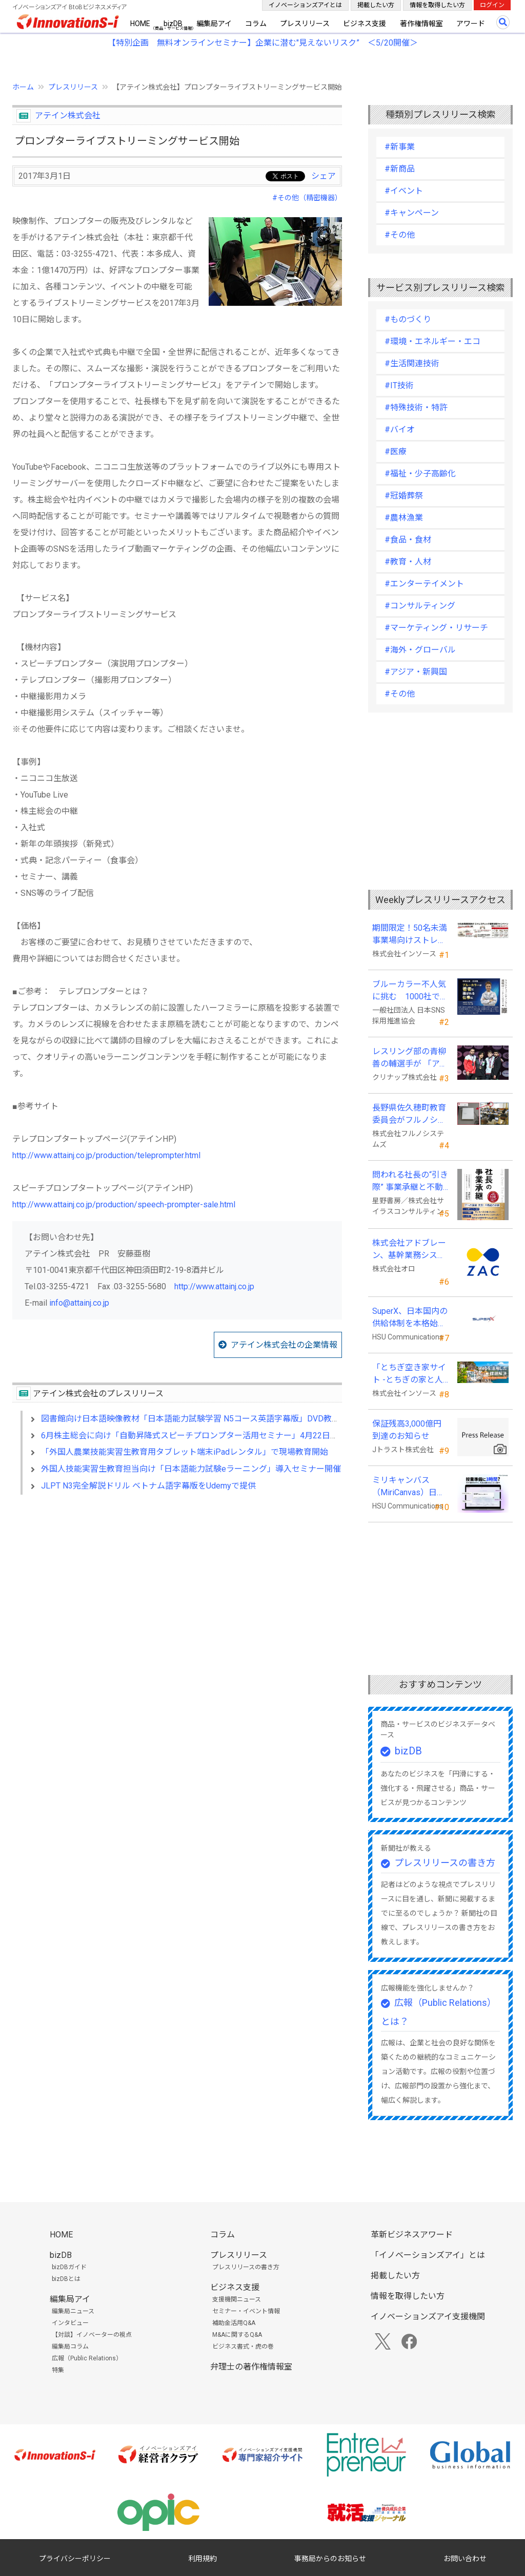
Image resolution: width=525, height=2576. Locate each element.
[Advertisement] (177, 1591)
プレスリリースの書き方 (444, 1862)
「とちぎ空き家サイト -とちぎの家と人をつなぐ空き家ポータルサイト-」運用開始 (409, 1374)
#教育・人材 (408, 562)
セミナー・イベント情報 (246, 2311)
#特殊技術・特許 (416, 407)
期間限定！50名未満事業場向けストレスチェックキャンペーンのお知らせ (409, 935)
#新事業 (400, 147)
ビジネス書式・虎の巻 (243, 2346)
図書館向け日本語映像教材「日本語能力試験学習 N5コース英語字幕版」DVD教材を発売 (203, 1418)
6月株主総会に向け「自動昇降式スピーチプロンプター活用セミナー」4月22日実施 (194, 1435)
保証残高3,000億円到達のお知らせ (406, 1430)
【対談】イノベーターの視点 (92, 2334)
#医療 (396, 451)
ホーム (23, 87)
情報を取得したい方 (437, 5)
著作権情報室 (421, 23)
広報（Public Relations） (87, 2358)
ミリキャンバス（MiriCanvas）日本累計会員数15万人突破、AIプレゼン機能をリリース (409, 1487)
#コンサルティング (420, 606)
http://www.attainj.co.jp (214, 1286)
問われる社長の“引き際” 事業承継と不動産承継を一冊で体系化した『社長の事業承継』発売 (410, 1181)
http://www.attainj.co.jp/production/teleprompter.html (106, 1155)
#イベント (404, 191)
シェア (323, 176)
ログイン (492, 5)
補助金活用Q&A (233, 2323)
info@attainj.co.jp (79, 1303)
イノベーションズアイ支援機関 (428, 2316)
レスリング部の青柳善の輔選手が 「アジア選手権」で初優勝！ (410, 1058)
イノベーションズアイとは (305, 5)
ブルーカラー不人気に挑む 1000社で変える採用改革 (410, 991)
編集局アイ (214, 23)
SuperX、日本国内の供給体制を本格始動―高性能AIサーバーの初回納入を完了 (410, 1318)
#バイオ (400, 429)
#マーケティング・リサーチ (436, 628)
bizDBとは (66, 2278)
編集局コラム (70, 2346)
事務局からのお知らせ (330, 2558)
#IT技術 (399, 385)
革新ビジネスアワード (412, 2234)
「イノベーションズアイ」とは (428, 2255)
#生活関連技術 (412, 363)
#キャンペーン (412, 213)
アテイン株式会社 (67, 115)
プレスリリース (305, 23)
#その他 (400, 235)
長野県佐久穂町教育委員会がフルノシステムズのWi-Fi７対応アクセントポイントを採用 (410, 1114)
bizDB (173, 23)
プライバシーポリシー (75, 2558)
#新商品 (400, 169)
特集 (58, 2370)
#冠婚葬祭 (404, 495)
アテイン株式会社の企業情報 (284, 1345)
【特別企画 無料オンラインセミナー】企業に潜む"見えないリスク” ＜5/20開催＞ (263, 43)
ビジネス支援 (364, 23)
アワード (470, 23)
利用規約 (202, 2558)
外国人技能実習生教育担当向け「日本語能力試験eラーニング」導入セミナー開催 (191, 1469)
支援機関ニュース (236, 2299)
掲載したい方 (375, 5)
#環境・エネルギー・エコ (432, 341)
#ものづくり (408, 319)
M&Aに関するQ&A (237, 2334)
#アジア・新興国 (416, 672)
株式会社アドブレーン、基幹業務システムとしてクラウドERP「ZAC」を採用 (409, 1250)
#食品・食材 (408, 539)
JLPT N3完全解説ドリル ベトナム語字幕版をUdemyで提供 (148, 1486)
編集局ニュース (73, 2311)
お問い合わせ (465, 2558)
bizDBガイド (69, 2267)
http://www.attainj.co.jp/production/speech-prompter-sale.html (123, 1204)
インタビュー (70, 2323)
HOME (140, 23)
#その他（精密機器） (307, 198)
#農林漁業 (404, 517)
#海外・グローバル (420, 650)
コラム (256, 23)
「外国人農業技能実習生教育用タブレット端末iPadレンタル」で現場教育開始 (184, 1452)
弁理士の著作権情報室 (251, 2367)
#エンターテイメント (424, 584)
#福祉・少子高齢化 (420, 473)
